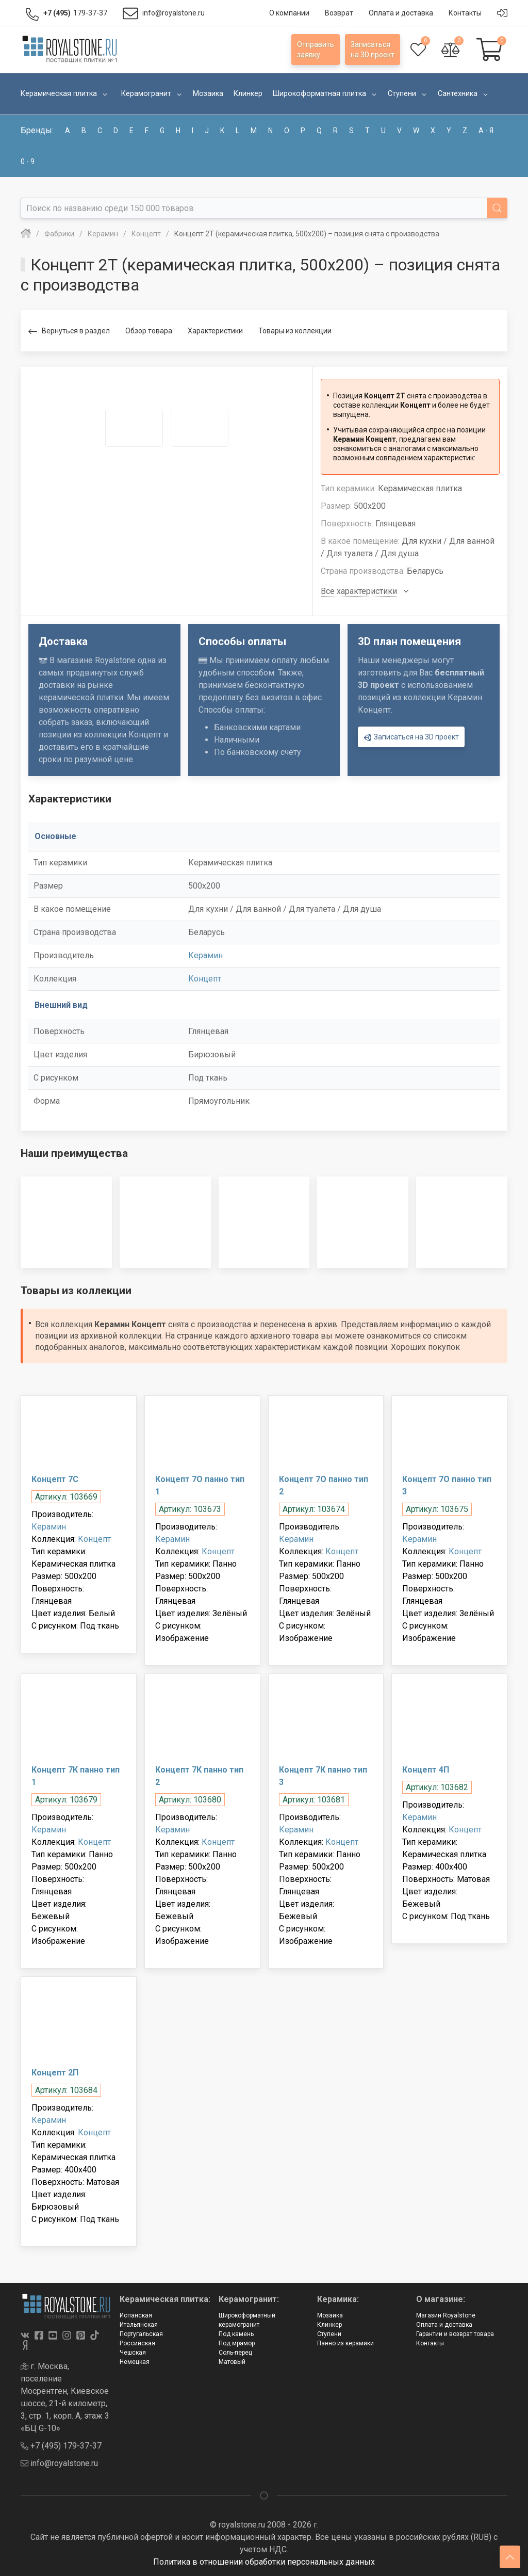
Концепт (204, 979)
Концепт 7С (54, 1479)
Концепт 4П (425, 1770)
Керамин (205, 955)
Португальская (141, 2334)
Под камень (236, 2334)
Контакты (430, 2343)
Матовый (232, 2361)
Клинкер (329, 2324)
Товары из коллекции (295, 331)
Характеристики (215, 331)
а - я (485, 130)
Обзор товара (148, 331)
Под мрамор (237, 2343)
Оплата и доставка (444, 2324)
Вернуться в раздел (69, 331)
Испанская (136, 2315)
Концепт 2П (54, 2073)
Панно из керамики (345, 2343)
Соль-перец (235, 2352)
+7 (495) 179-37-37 (61, 2446)
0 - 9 (28, 161)
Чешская (133, 2352)
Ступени (329, 2334)
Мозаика (330, 2315)
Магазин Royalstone (445, 2315)
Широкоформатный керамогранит (247, 2320)
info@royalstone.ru (59, 2463)
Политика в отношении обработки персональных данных (264, 2562)
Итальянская (139, 2324)
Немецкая (135, 2361)
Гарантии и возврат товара (455, 2334)
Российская (137, 2343)
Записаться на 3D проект (411, 738)
